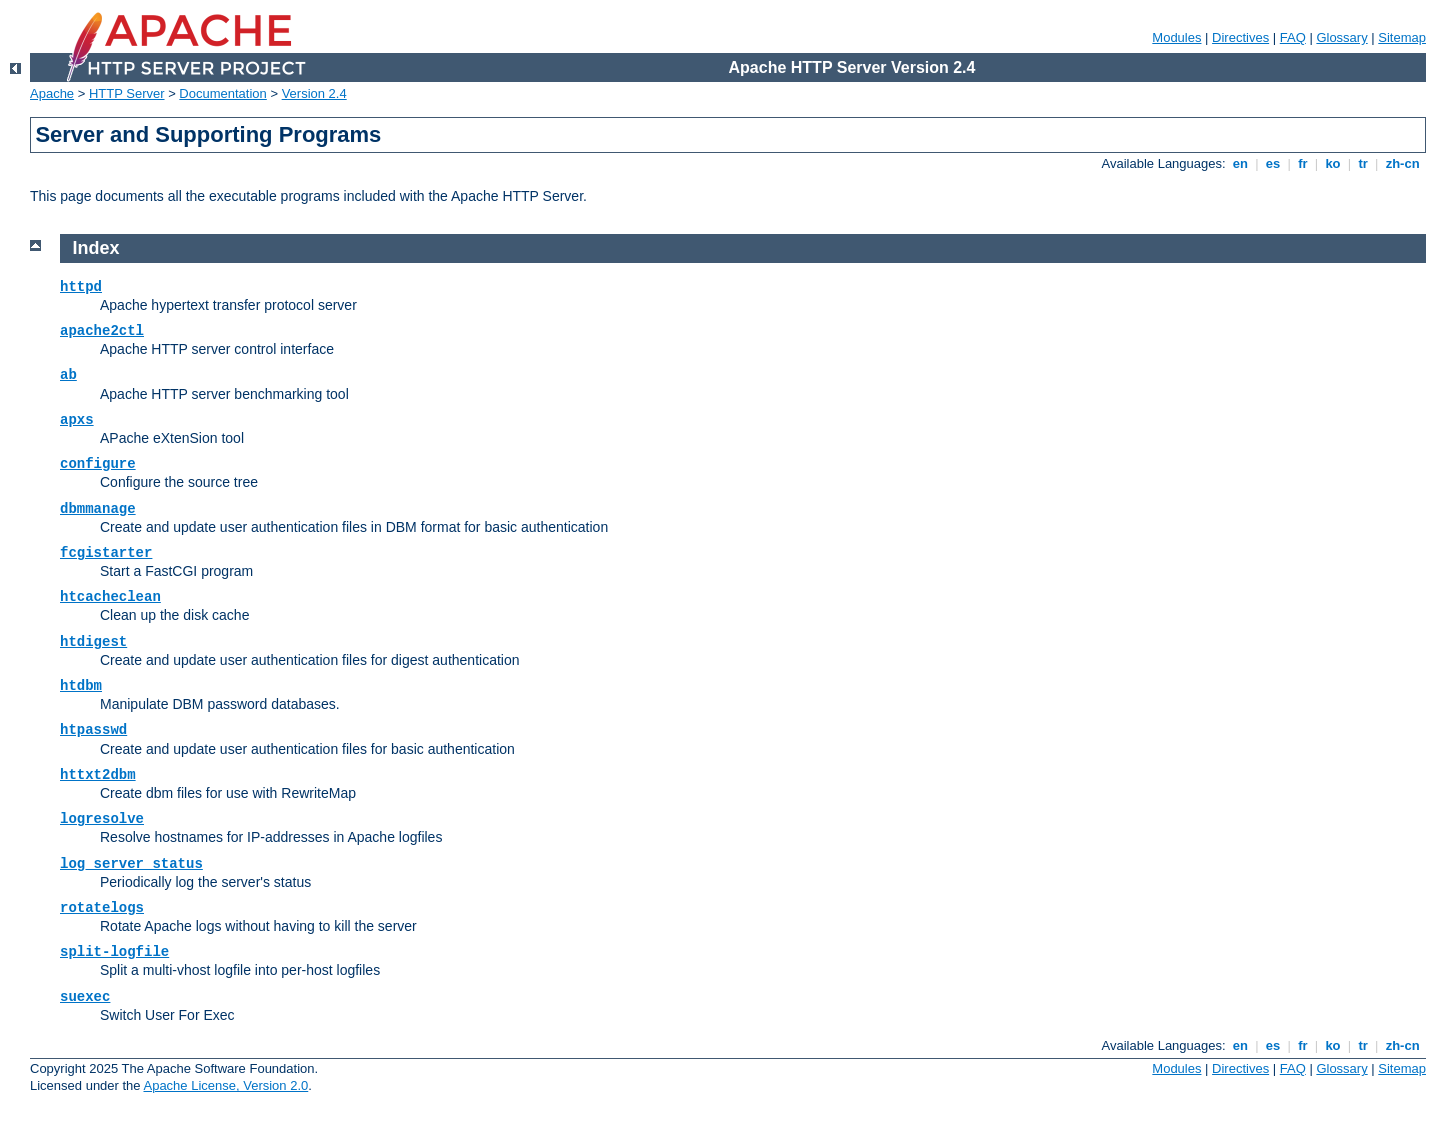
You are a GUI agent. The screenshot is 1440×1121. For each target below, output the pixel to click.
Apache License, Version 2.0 (225, 1085)
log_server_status (131, 864)
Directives (1240, 37)
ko (1333, 163)
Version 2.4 (314, 93)
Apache (52, 93)
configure (98, 464)
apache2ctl (102, 331)
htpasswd (93, 730)
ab (68, 375)
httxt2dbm (98, 775)
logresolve (102, 819)
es (1273, 163)
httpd (81, 287)
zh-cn (1402, 163)
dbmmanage (98, 509)
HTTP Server (127, 93)
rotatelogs (102, 908)
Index (96, 248)
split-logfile (114, 952)
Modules (1176, 37)
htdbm (81, 686)
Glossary (1341, 37)
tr (1363, 163)
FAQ (1293, 37)
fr (1303, 163)
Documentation (222, 93)
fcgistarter (106, 553)
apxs (77, 420)
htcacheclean (110, 597)
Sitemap (1402, 37)
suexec (85, 997)
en (1240, 163)
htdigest (93, 642)
